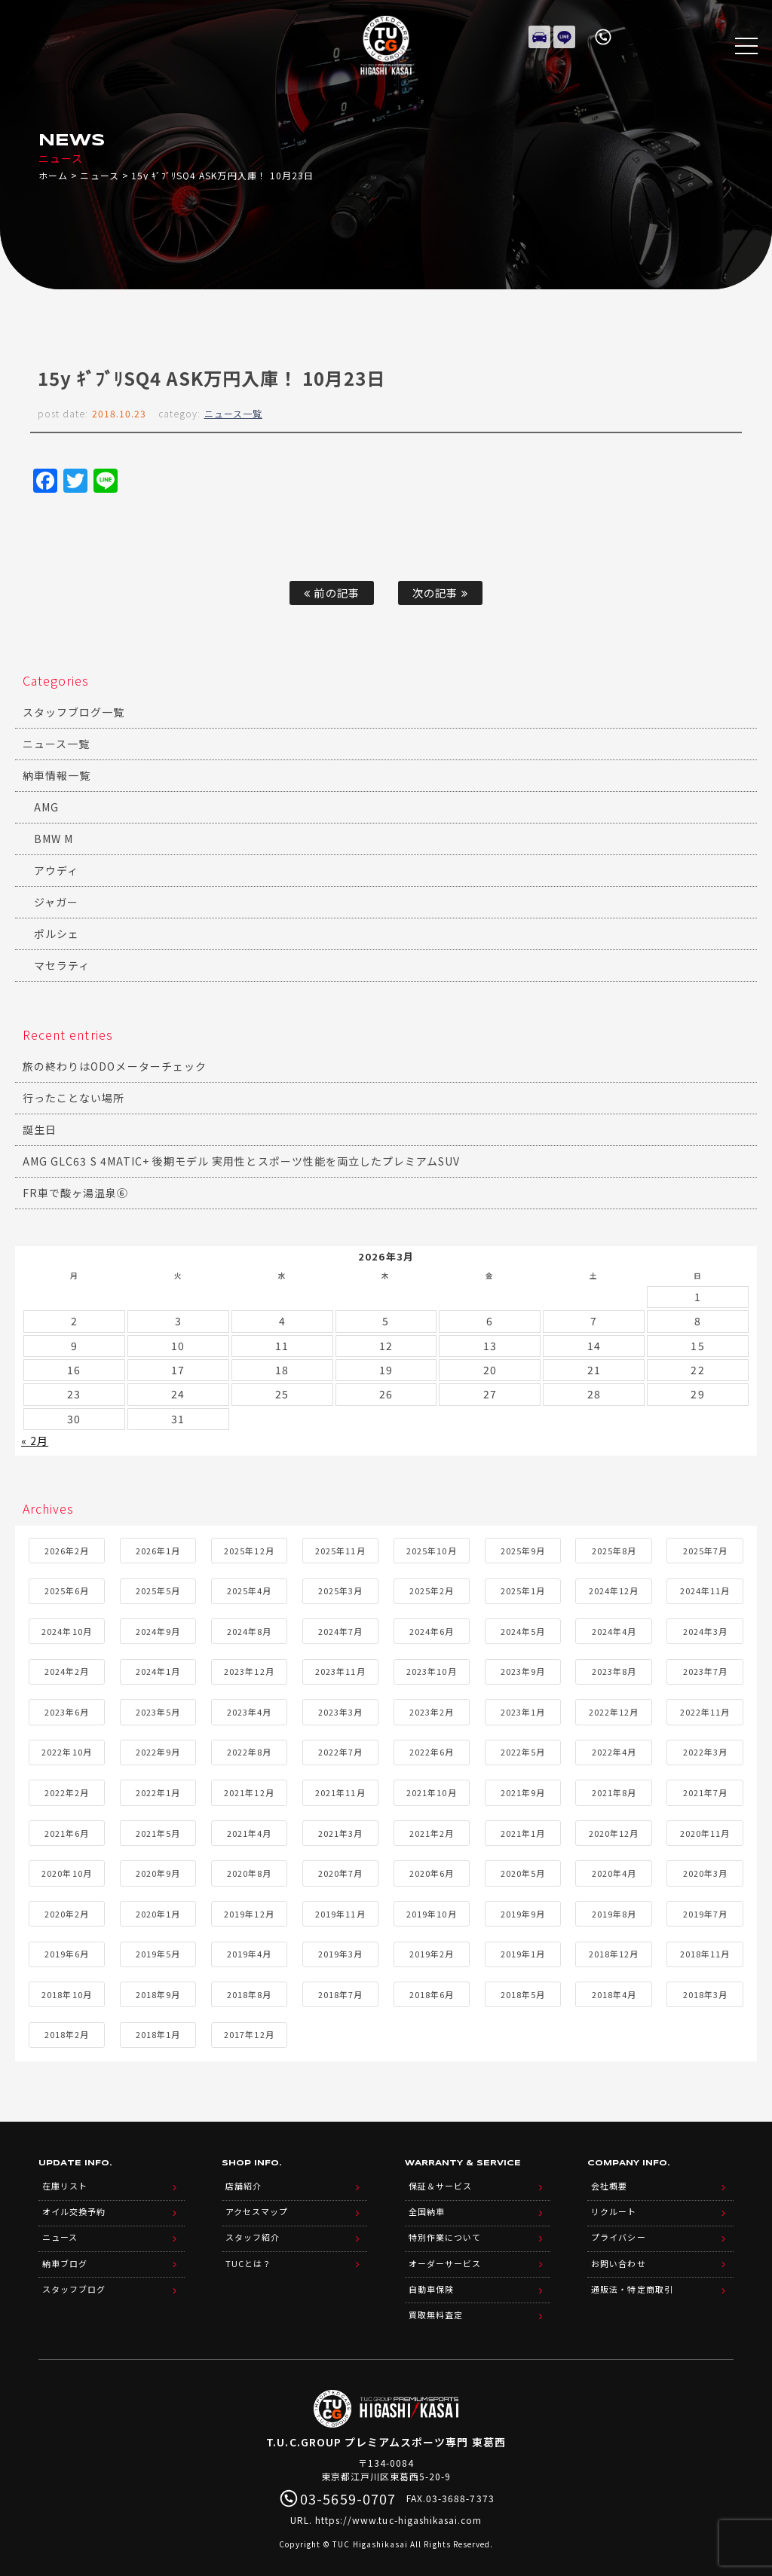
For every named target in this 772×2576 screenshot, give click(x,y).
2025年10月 (431, 1549)
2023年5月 (158, 1710)
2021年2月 (431, 1832)
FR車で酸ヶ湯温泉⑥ (76, 1192)
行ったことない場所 (73, 1097)
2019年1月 (523, 1953)
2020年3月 (705, 1872)
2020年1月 (158, 1912)
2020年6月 (431, 1872)
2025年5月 (158, 1590)
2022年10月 (66, 1751)
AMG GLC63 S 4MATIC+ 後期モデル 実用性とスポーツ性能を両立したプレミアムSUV (241, 1161)
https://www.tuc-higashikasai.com (398, 2508)
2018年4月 (614, 1993)
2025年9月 (523, 1549)
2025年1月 (523, 1590)
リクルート (613, 2208)
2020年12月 (614, 1832)
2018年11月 (705, 1953)
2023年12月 (249, 1670)
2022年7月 (340, 1751)
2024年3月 (705, 1630)
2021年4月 (249, 1832)
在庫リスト (539, 34)
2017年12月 (249, 2033)
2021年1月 (523, 1832)
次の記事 (439, 592)
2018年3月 (705, 1993)
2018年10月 (66, 1993)
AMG (46, 806)
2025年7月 (705, 1549)
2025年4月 (249, 1590)
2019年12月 (249, 1912)
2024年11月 (705, 1590)
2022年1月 (158, 1791)
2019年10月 (431, 1912)
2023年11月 (340, 1670)
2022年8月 (249, 1751)
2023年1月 (523, 1710)
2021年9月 (523, 1791)
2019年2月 (431, 1953)
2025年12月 (249, 1549)
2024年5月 (523, 1630)
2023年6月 (66, 1710)
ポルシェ (56, 933)
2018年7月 (340, 1993)
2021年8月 (614, 1791)
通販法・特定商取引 (631, 2280)
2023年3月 (340, 1710)
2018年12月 (614, 1953)
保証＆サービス (440, 2183)
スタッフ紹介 (252, 2232)
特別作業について (445, 2232)
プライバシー (618, 2232)
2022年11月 (705, 1710)
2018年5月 (523, 1993)
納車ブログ (64, 2256)
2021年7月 (705, 1791)
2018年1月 (158, 2033)
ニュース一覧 (233, 413)
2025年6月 (66, 1590)
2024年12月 (614, 1590)
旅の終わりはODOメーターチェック (115, 1066)
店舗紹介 (243, 2183)
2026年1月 (158, 1549)
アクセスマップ (256, 2208)
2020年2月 (66, 1912)
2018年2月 (66, 2033)
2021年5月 (158, 1832)
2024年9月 (158, 1630)
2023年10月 (431, 1670)
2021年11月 (340, 1791)
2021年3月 (340, 1832)
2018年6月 (431, 1993)
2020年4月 (614, 1872)
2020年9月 (158, 1872)
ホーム (53, 175)
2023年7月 (705, 1670)
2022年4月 (614, 1751)
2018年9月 (158, 1993)
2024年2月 (66, 1670)
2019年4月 (249, 1953)
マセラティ (62, 965)
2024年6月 (431, 1630)
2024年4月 (614, 1630)
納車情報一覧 (56, 775)
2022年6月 (431, 1751)
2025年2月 (431, 1590)
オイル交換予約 (74, 2208)
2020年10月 (66, 1872)
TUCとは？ (248, 2256)
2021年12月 (249, 1791)
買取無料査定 (436, 2304)
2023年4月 (249, 1710)
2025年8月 (614, 1549)
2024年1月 (158, 1670)
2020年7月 (340, 1872)
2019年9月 (523, 1912)
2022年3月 (705, 1751)
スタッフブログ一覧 (73, 712)
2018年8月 (249, 1993)
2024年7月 (340, 1630)
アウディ (56, 870)
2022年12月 (614, 1710)
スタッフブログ (74, 2280)
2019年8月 (614, 1912)
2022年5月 (523, 1751)
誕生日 (40, 1129)
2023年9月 (523, 1670)
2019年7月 (705, 1912)
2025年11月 (340, 1549)
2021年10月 (431, 1791)
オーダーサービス (445, 2256)
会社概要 (609, 2183)
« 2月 (34, 1439)
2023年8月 (614, 1670)
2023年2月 (431, 1710)
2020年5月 (523, 1872)
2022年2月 (66, 1791)
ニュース (99, 175)
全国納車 (427, 2208)
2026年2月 (66, 1549)
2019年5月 (158, 1953)
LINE (564, 34)
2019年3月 (340, 1953)
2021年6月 (66, 1832)
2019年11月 (340, 1912)
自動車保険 (431, 2280)
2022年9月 (158, 1751)
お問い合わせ (618, 2256)
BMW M (53, 838)
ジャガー (56, 901)
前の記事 (331, 592)
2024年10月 (66, 1630)
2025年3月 (340, 1590)
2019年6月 (66, 1953)
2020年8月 (249, 1872)
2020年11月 (705, 1832)
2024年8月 (249, 1630)
